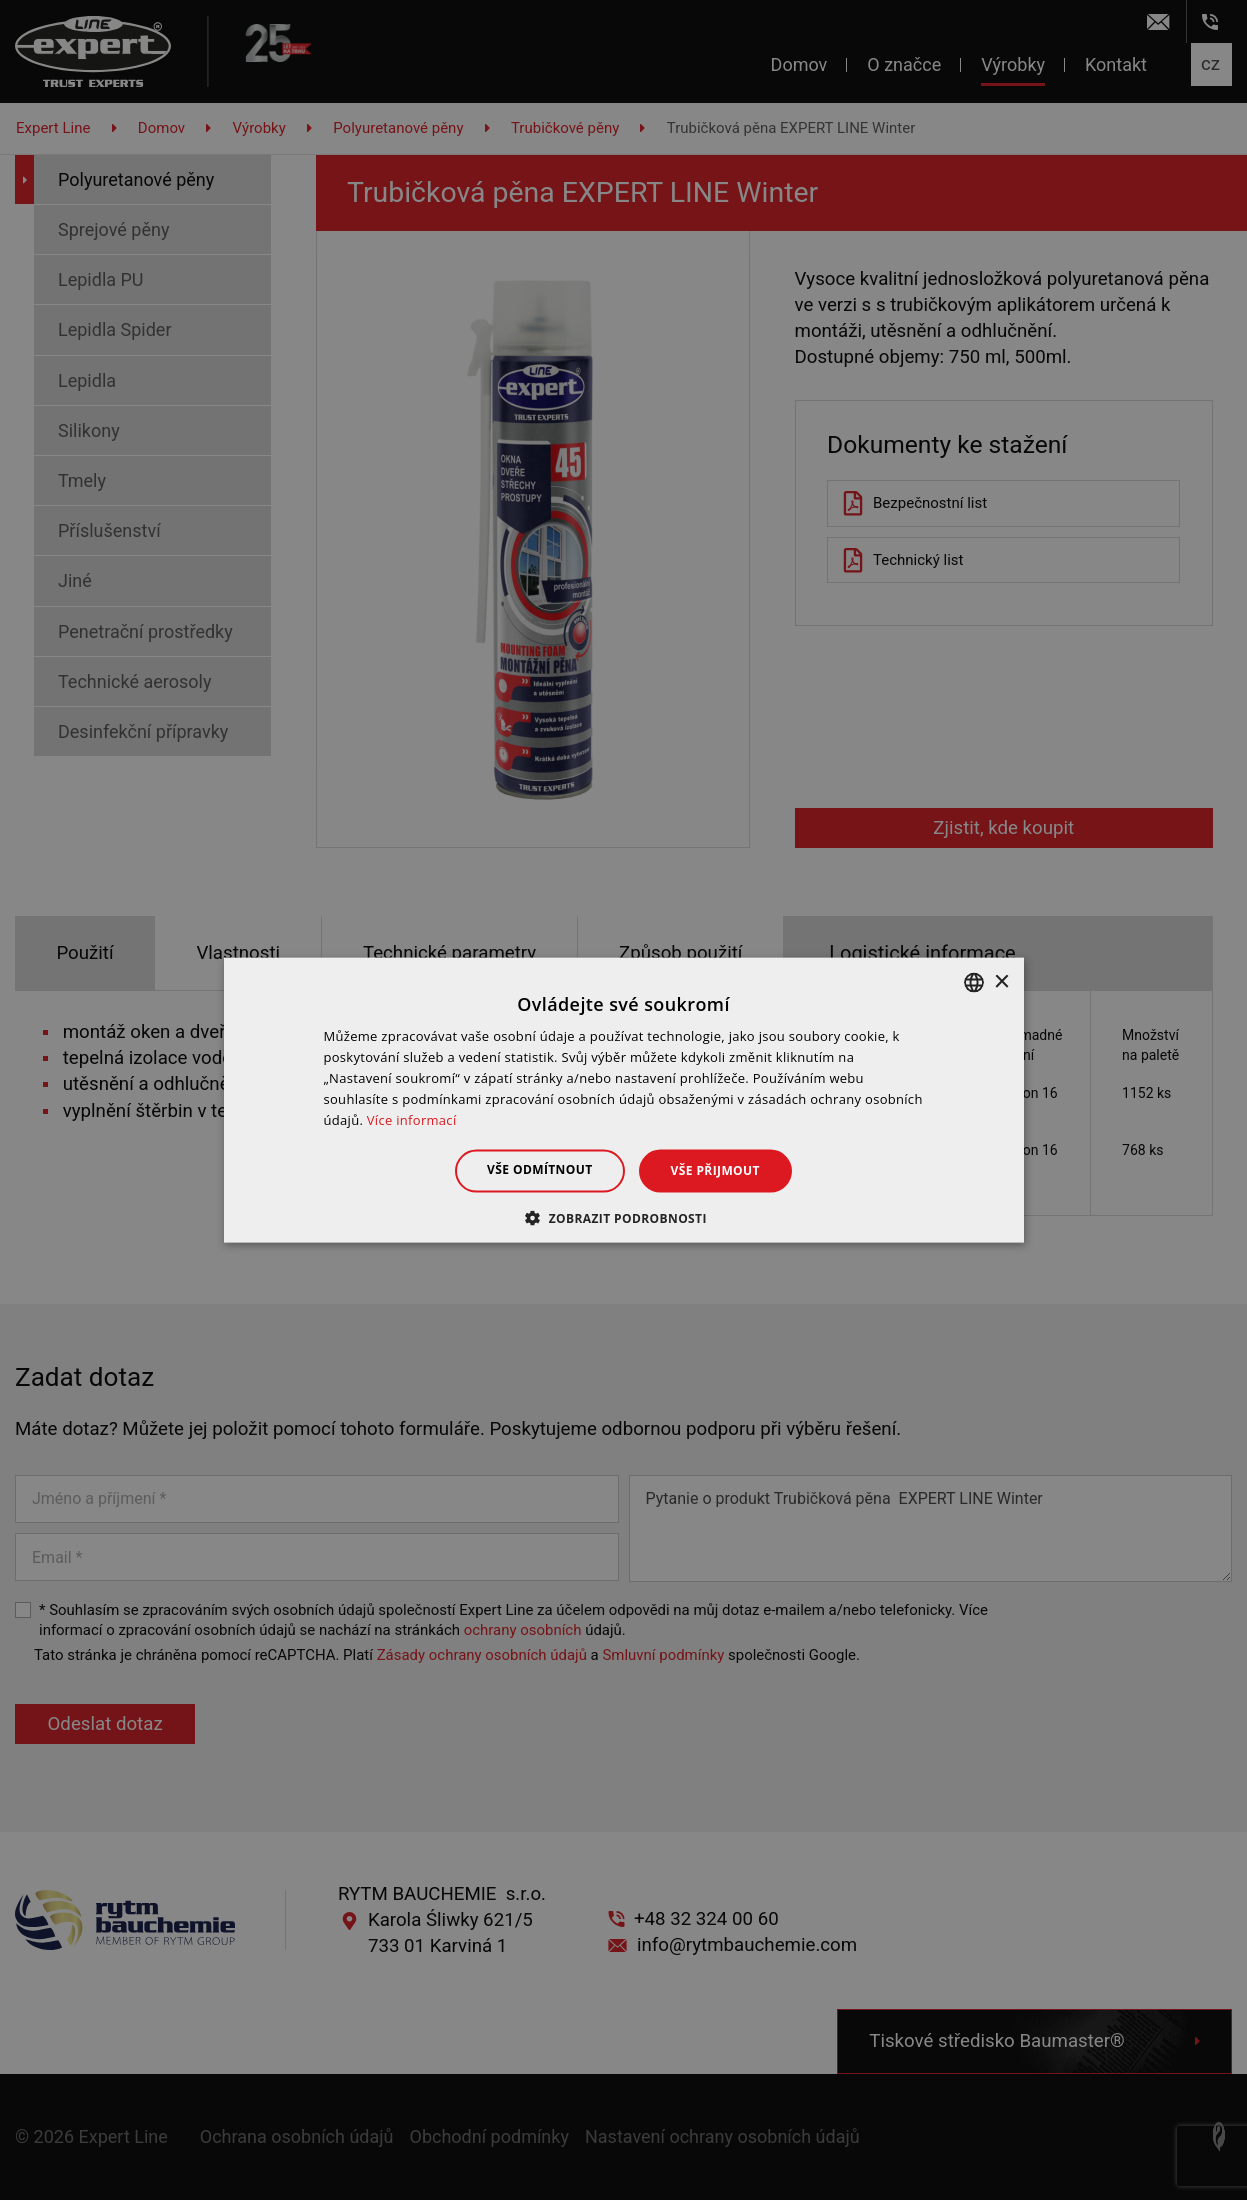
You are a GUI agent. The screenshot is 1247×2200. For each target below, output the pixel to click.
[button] (623, 1217)
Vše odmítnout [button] (539, 1169)
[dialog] (623, 1100)
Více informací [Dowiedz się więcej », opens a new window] (412, 1119)
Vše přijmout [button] (715, 1170)
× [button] (1001, 981)
